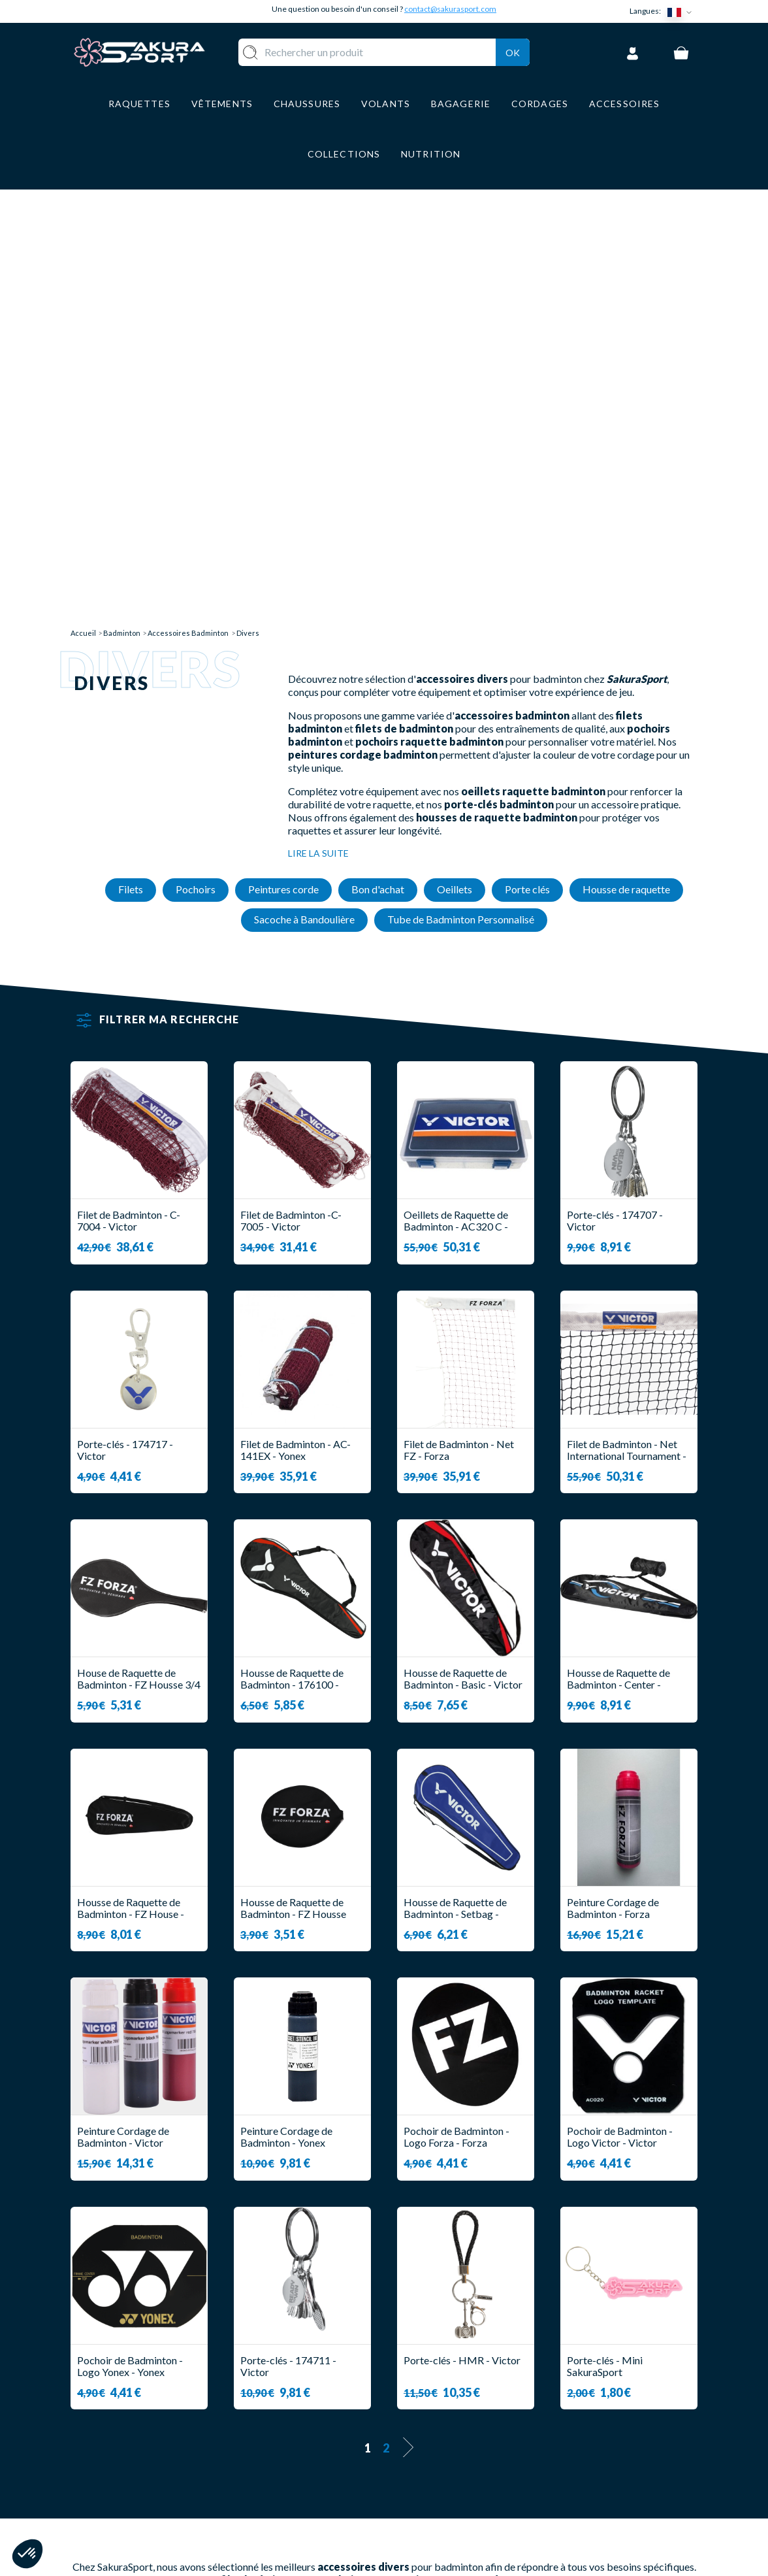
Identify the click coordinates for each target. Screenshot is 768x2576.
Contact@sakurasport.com (131, 2478)
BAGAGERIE (315, 2467)
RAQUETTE (314, 2390)
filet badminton (259, 2139)
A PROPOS (423, 2390)
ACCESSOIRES (321, 2487)
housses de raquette (470, 2162)
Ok (512, 50)
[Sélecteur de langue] (682, 11)
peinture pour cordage (460, 2139)
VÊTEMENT (314, 2429)
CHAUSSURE (316, 2448)
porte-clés (332, 2162)
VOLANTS (310, 2410)
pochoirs (341, 2139)
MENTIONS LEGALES (447, 2467)
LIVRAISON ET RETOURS (458, 2410)
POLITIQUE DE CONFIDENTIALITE (444, 2493)
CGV (408, 2448)
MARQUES (311, 2506)
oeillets (214, 2162)
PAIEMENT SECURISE (449, 2429)
